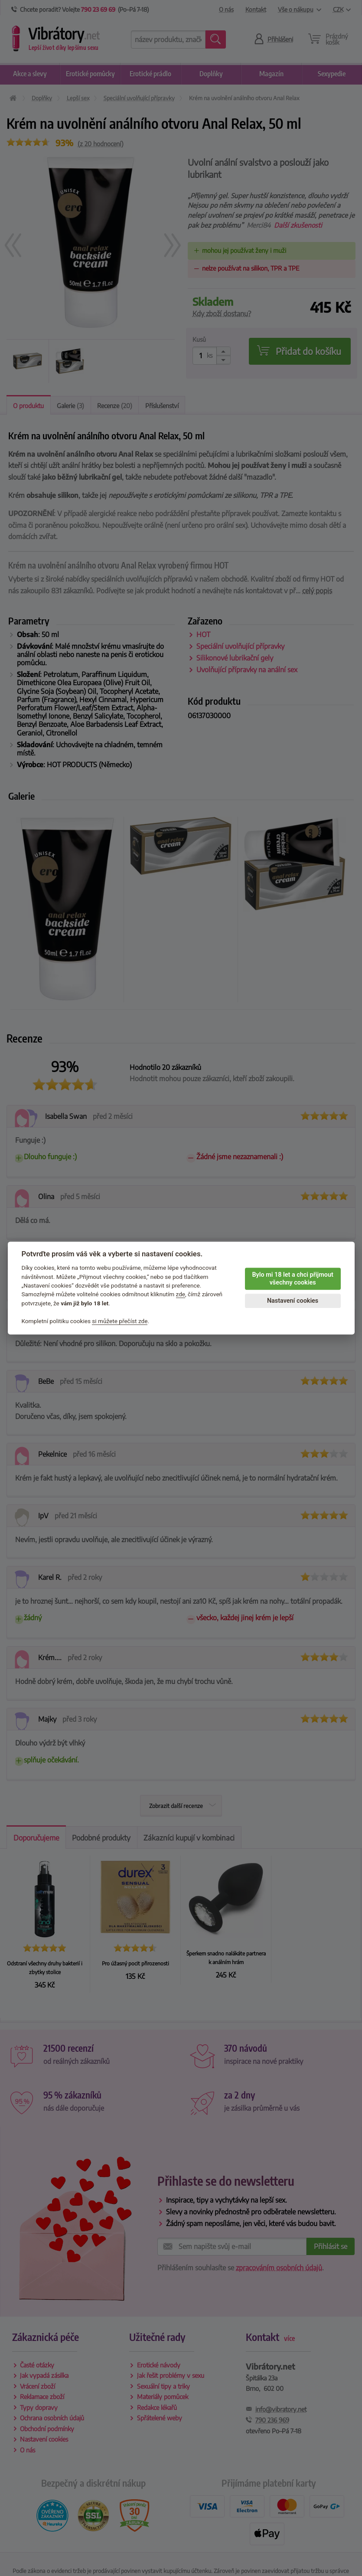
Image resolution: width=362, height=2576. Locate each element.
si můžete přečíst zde (119, 1320)
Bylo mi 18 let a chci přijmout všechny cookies (292, 1279)
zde (181, 1294)
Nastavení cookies (292, 1300)
